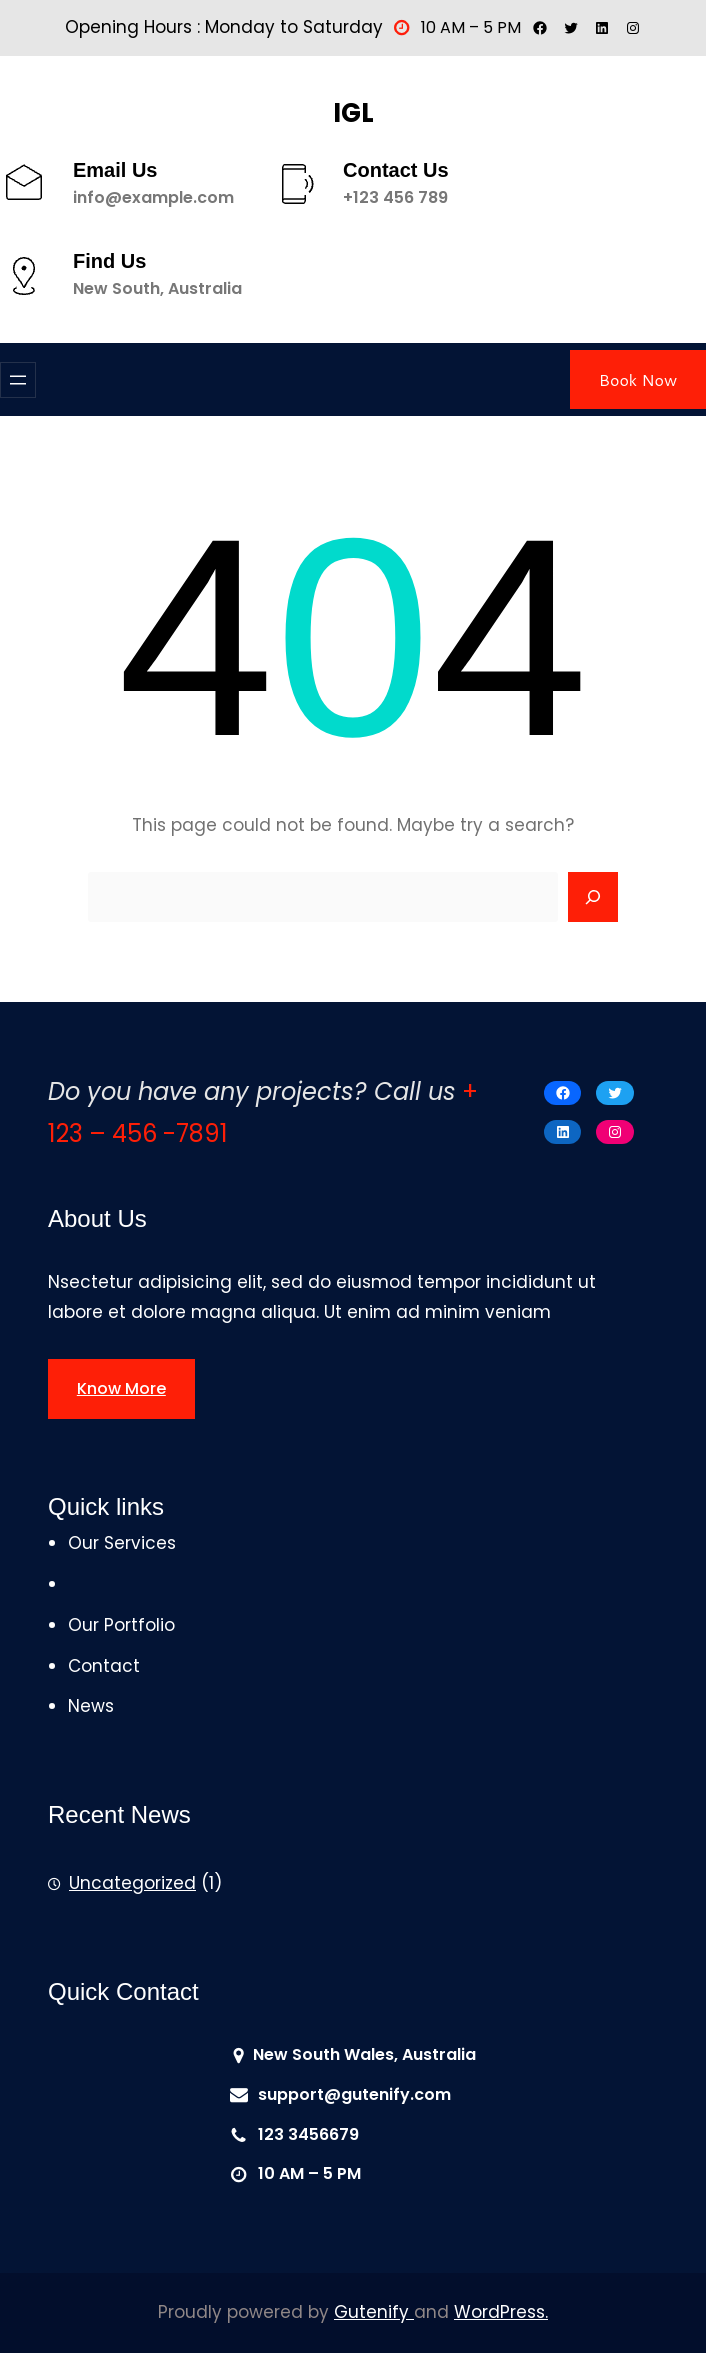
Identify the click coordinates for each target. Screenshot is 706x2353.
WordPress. (501, 2312)
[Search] (593, 897)
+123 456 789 (395, 197)
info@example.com (153, 197)
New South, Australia (157, 288)
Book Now (638, 379)
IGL (353, 113)
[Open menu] (18, 380)
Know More (121, 1388)
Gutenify (374, 2312)
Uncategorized (132, 1883)
